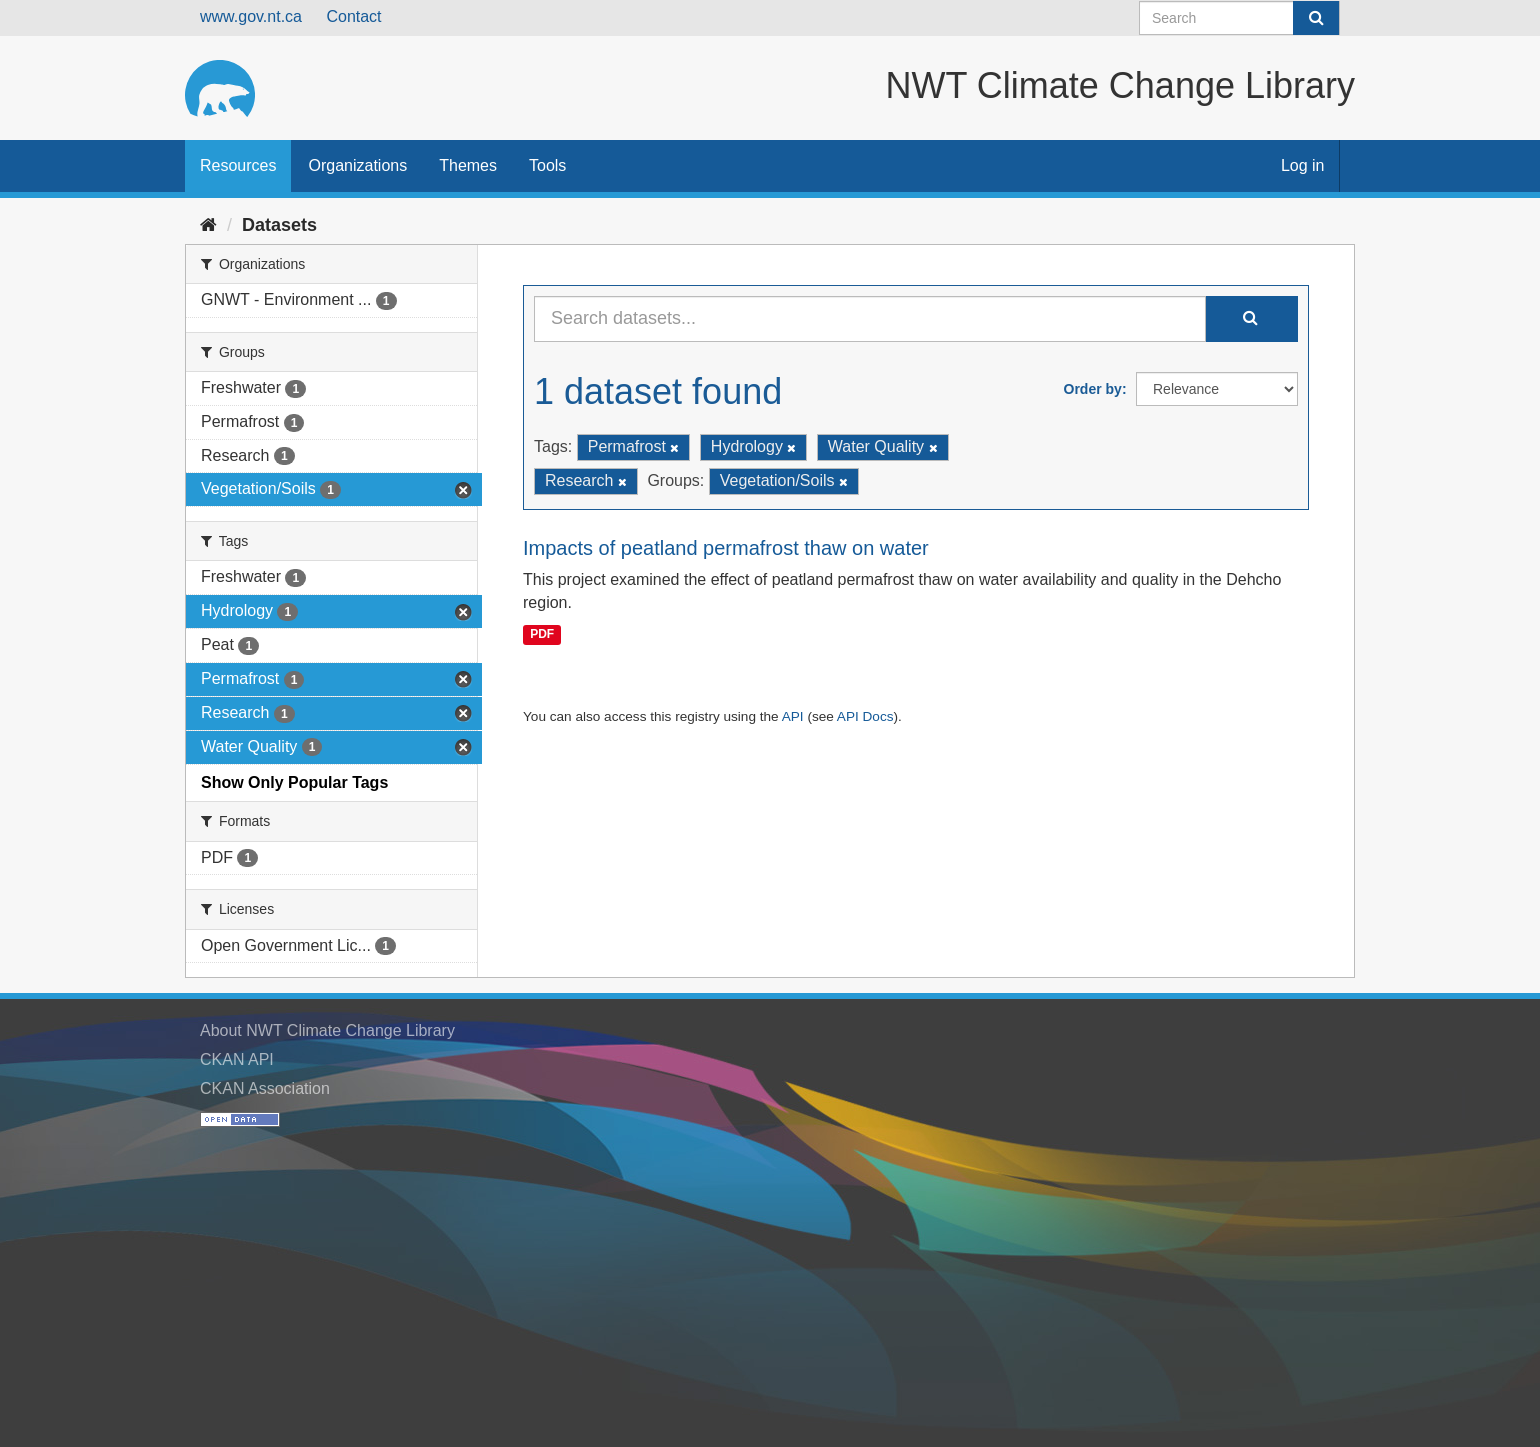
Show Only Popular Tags (294, 782)
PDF (542, 634)
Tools (547, 165)
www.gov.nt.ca (251, 16)
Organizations (357, 165)
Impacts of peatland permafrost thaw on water (726, 548)
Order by (1093, 389)
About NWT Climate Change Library (327, 1030)
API (793, 716)
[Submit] (1316, 18)
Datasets (279, 225)
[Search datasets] (1239, 18)
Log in (1303, 165)
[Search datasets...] (870, 319)
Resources (238, 165)
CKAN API (237, 1059)
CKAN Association (265, 1088)
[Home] (208, 225)
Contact (353, 16)
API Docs (865, 716)
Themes (468, 165)
